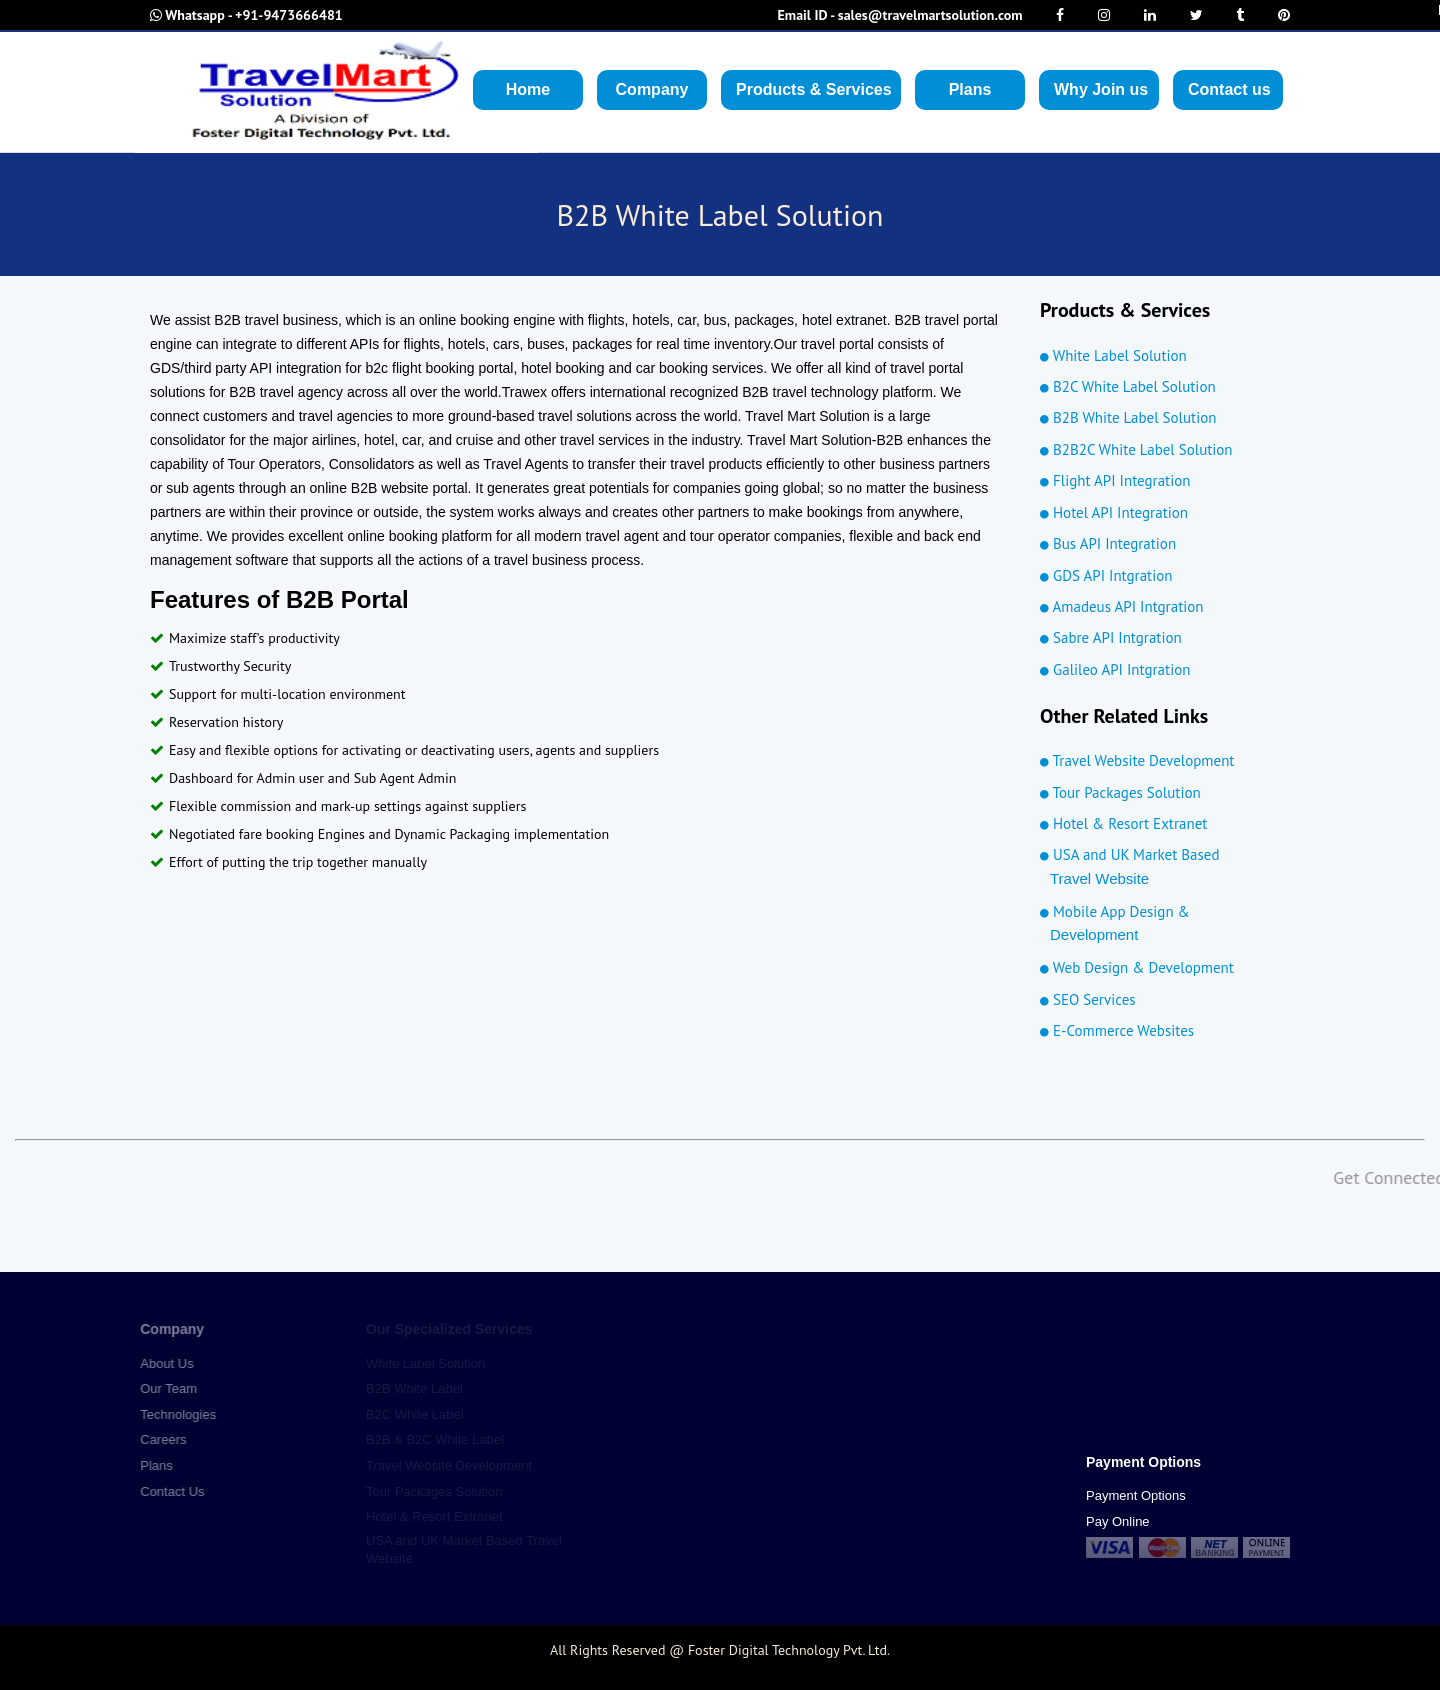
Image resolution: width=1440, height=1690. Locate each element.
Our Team (159, 1388)
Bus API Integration (1108, 543)
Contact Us (163, 1491)
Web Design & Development (1137, 967)
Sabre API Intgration (1111, 637)
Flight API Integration (1115, 480)
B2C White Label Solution (1128, 386)
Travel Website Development (1137, 760)
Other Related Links (1124, 716)
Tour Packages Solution (1120, 792)
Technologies (169, 1414)
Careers (154, 1439)
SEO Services (1088, 999)
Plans (147, 1465)
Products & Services (1125, 310)
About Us (157, 1363)
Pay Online (1118, 1521)
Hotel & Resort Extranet (1123, 823)
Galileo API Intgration (1115, 669)
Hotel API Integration (1114, 512)
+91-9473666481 (246, 15)
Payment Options (1136, 1495)
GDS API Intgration (1106, 575)
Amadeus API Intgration (1122, 606)
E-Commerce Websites (1117, 1030)
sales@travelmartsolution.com (900, 15)
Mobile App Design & (1157, 924)
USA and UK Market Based (1157, 867)
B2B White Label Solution (1128, 417)
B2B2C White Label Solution (1136, 449)
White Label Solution (1113, 355)
